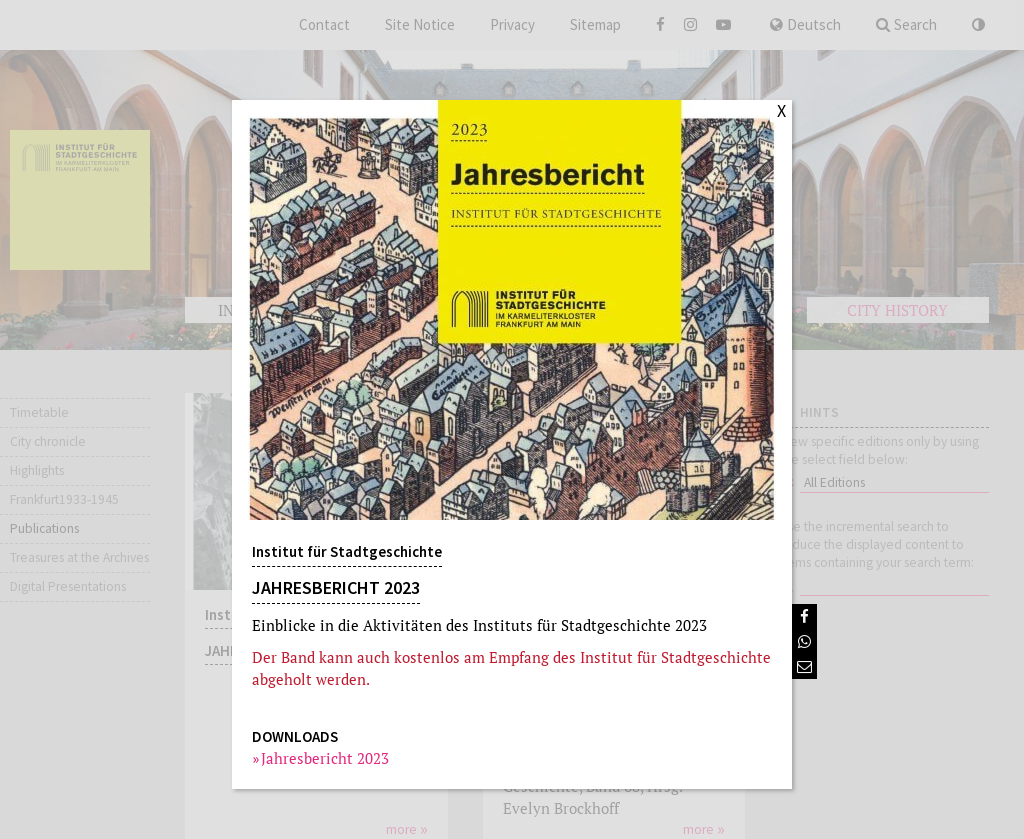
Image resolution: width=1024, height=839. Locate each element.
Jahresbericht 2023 (325, 758)
